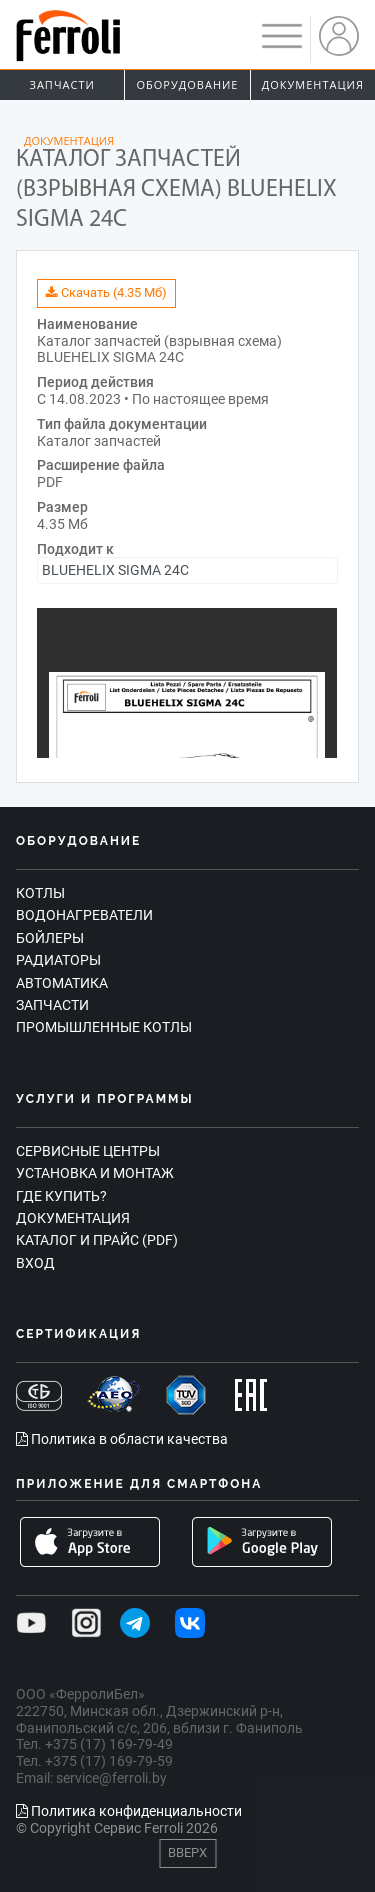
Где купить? (61, 1196)
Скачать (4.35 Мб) (106, 292)
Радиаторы (58, 960)
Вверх (187, 1852)
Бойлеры (50, 938)
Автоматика (62, 983)
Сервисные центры (88, 1151)
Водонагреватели (84, 915)
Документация (313, 84)
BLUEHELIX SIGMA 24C (115, 570)
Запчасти (62, 84)
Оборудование (188, 84)
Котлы (40, 893)
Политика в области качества (122, 1439)
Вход (35, 1263)
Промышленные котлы (104, 1027)
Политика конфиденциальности (129, 1811)
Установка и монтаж (95, 1173)
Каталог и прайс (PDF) (97, 1240)
